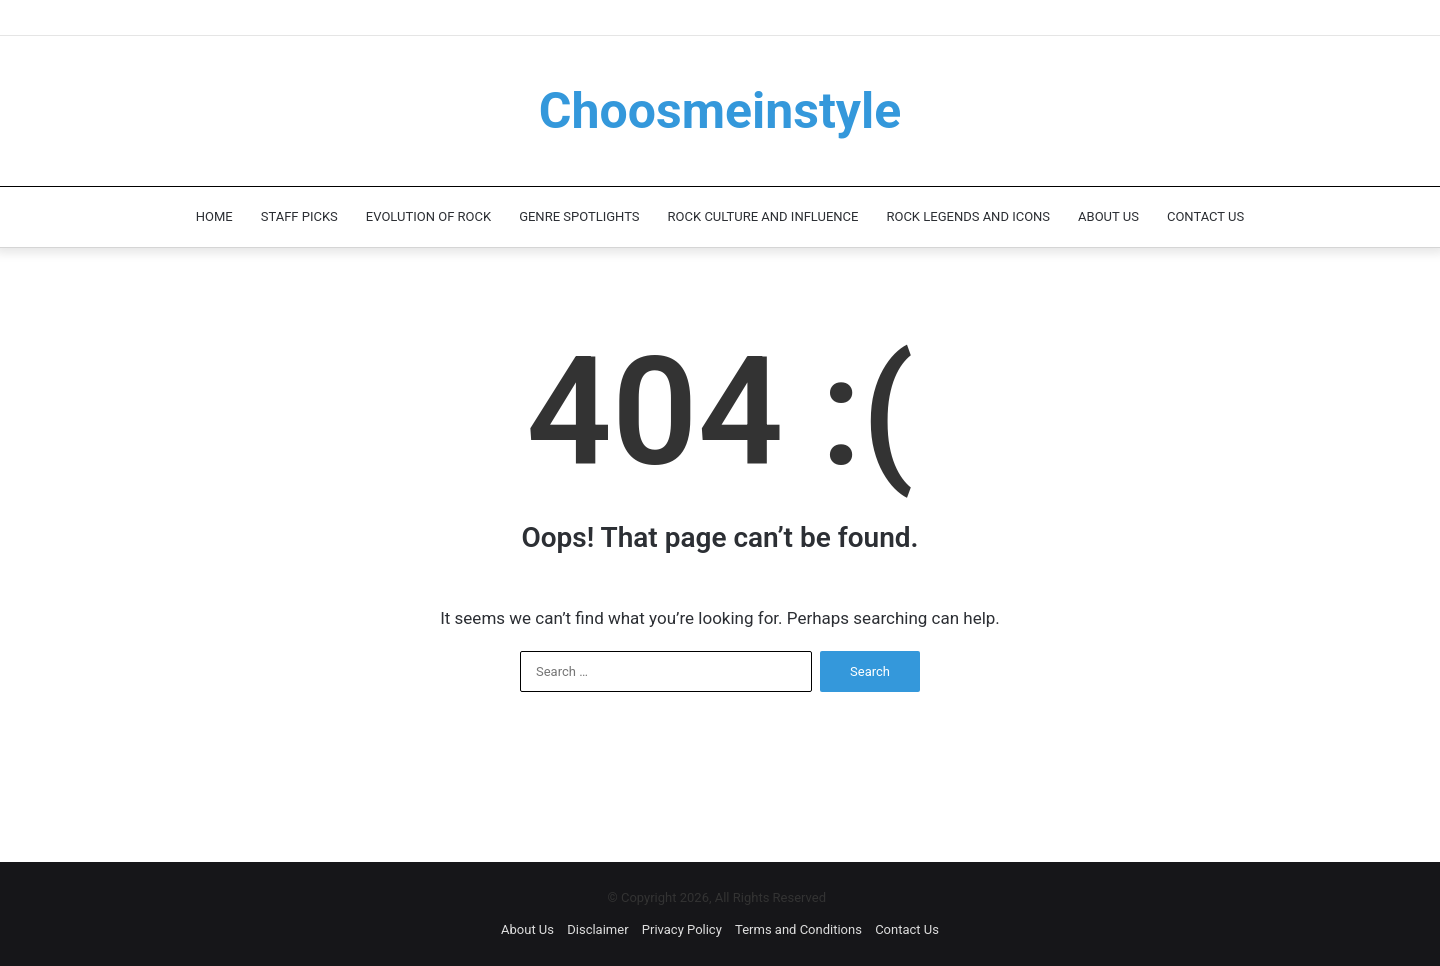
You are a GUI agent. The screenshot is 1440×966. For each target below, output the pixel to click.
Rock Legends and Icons (968, 216)
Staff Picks (299, 216)
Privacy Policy (682, 929)
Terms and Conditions (798, 929)
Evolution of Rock (428, 216)
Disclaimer (597, 929)
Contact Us (1205, 216)
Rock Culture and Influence (763, 216)
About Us (1108, 216)
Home (214, 216)
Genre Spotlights (579, 216)
